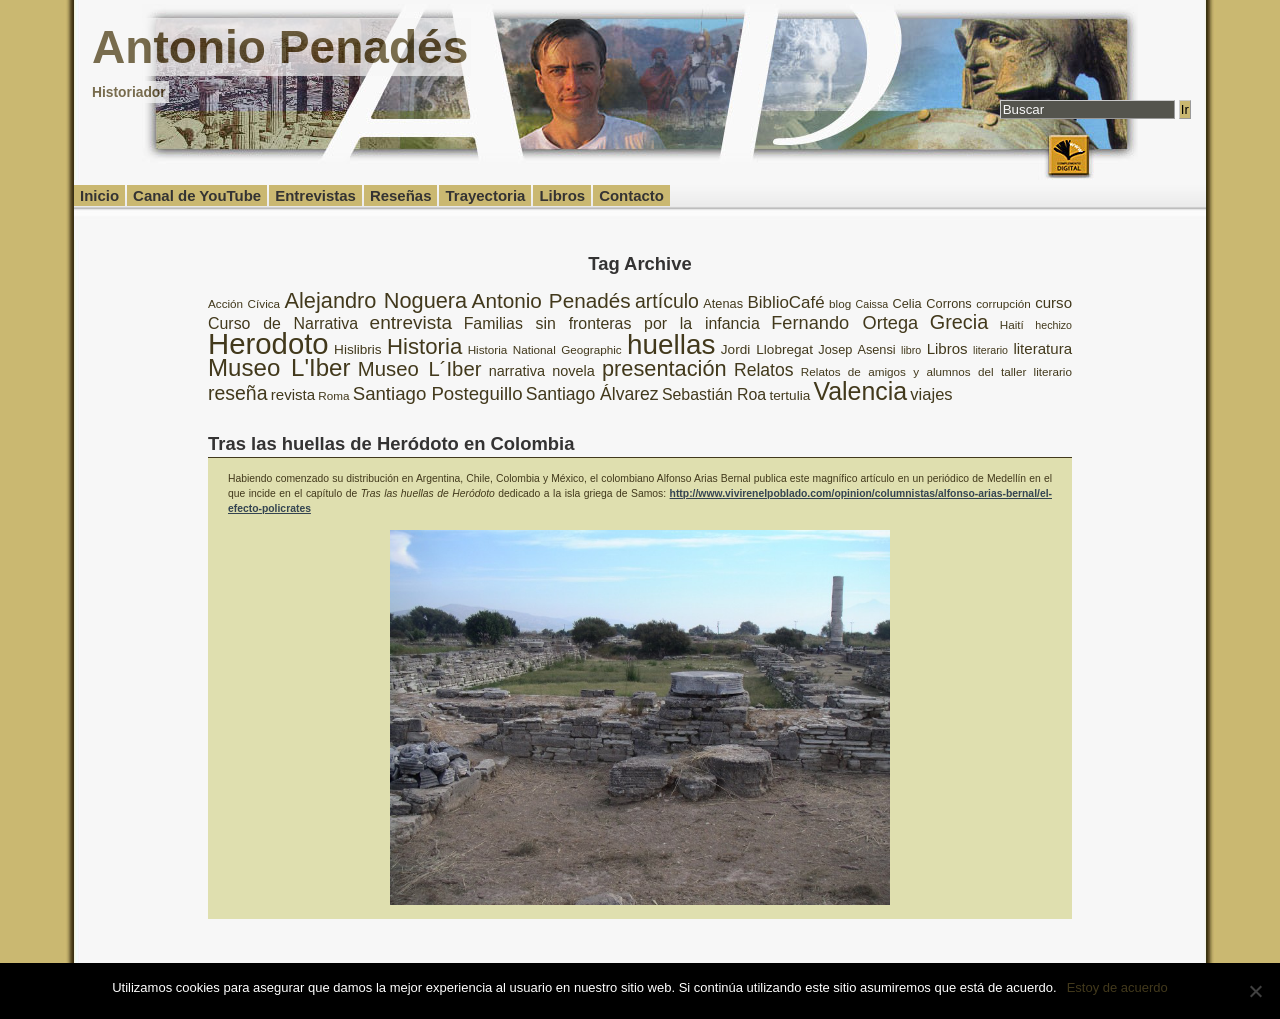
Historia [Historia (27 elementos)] (424, 346)
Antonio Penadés (280, 47)
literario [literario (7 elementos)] (990, 350)
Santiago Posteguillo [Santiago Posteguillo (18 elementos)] (438, 393)
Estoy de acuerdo (1117, 987)
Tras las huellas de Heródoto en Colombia (391, 443)
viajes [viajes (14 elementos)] (931, 394)
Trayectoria (485, 195)
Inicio (99, 195)
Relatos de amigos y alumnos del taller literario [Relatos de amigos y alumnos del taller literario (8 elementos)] (936, 371)
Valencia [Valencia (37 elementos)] (860, 391)
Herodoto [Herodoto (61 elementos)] (268, 343)
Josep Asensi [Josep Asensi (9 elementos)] (856, 349)
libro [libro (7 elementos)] (911, 350)
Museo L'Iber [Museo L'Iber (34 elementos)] (279, 367)
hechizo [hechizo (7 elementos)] (1053, 325)
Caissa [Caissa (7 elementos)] (872, 304)
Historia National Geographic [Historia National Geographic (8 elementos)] (545, 349)
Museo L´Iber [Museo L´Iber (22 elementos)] (420, 369)
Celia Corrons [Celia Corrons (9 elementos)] (932, 303)
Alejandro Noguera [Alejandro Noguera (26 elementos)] (376, 300)
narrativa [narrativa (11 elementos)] (517, 371)
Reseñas (401, 195)
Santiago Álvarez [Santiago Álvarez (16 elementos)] (592, 394)
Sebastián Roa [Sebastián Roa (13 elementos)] (714, 394)
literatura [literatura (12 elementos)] (1042, 348)
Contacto (631, 195)
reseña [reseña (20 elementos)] (238, 393)
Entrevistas (315, 195)
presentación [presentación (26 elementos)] (664, 368)
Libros (562, 195)
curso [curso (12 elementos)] (1053, 302)
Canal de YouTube (197, 195)
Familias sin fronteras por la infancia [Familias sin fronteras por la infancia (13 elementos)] (612, 323)
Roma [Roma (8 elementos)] (333, 395)
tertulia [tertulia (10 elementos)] (789, 395)
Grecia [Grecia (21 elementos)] (959, 322)
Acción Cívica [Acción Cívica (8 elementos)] (244, 303)
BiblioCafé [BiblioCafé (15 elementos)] (785, 302)
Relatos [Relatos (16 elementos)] (764, 370)
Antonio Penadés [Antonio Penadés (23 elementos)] (551, 300)
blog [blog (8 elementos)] (840, 303)
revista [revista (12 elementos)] (293, 394)
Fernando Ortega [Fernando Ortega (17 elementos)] (844, 323)
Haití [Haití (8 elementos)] (1012, 324)
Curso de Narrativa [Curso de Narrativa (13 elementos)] (283, 323)
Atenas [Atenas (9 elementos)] (723, 303)
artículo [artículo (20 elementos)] (667, 301)
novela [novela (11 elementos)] (573, 371)
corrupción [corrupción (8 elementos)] (1003, 303)
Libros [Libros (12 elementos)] (947, 348)
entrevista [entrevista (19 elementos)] (411, 322)
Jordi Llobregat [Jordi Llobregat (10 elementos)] (767, 349)
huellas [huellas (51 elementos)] (671, 344)
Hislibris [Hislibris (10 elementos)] (358, 349)
